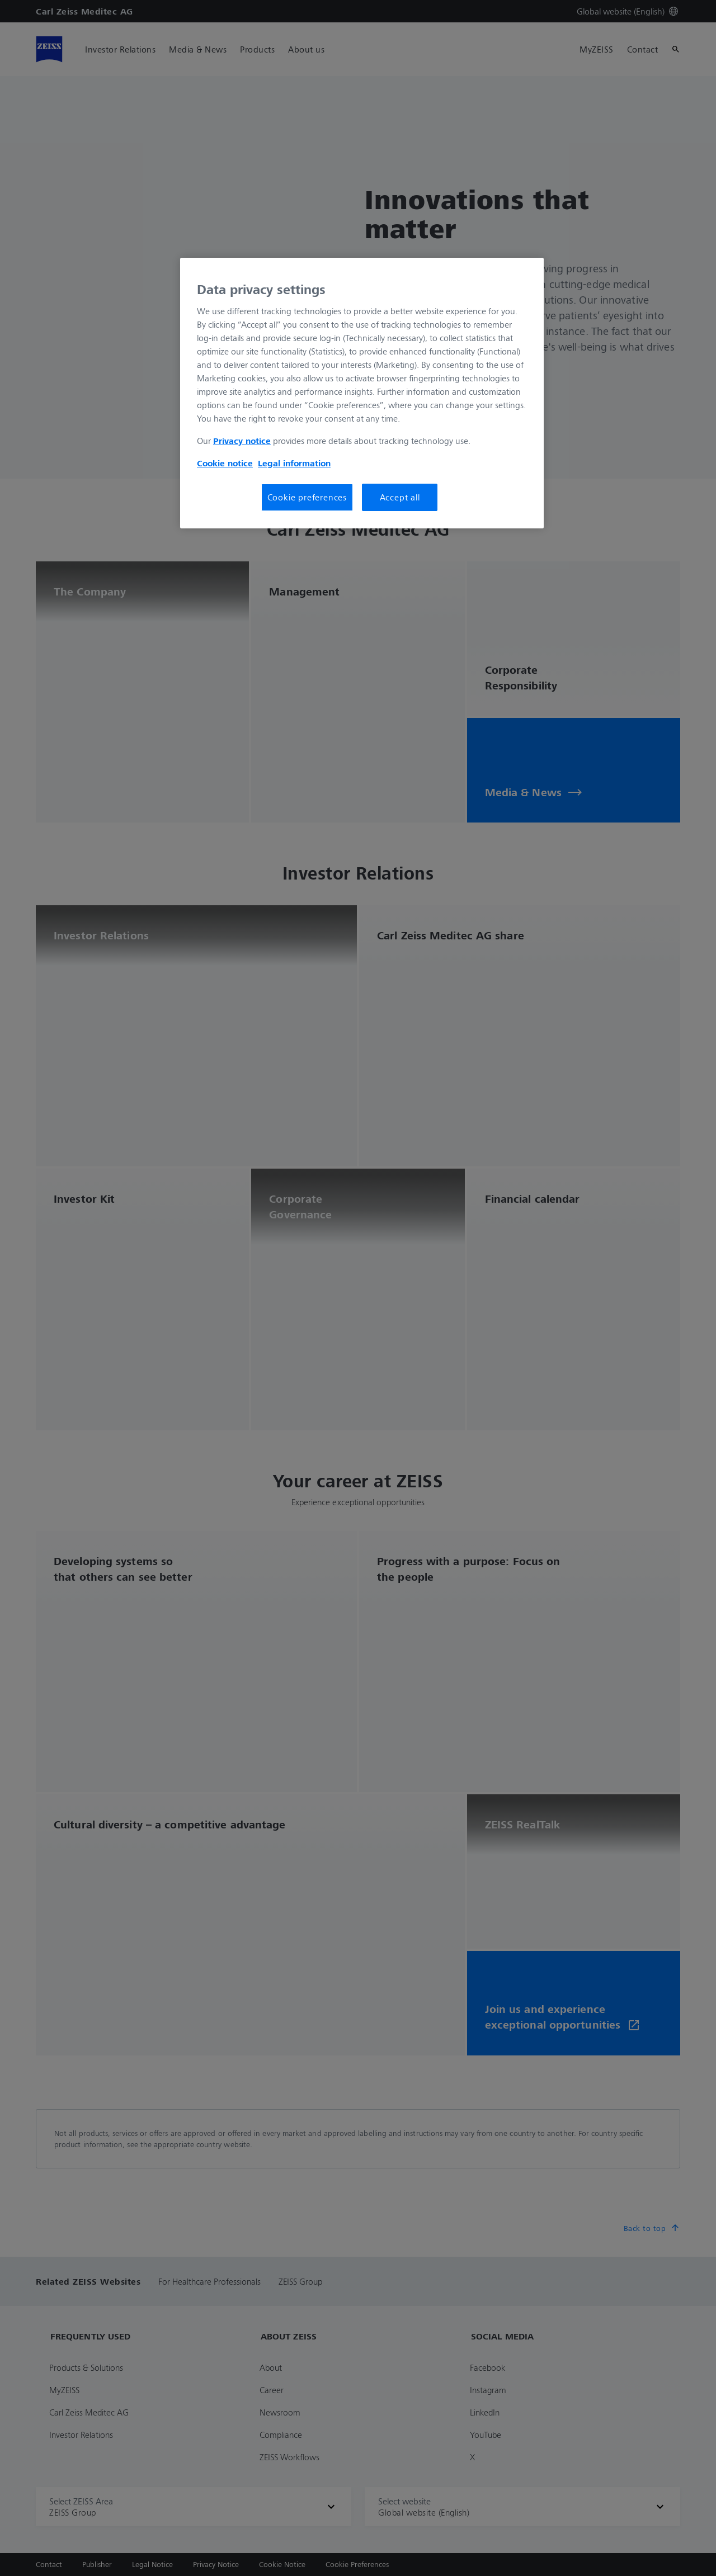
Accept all (400, 497)
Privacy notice (242, 440)
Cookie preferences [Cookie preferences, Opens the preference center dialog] (307, 497)
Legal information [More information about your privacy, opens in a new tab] (294, 463)
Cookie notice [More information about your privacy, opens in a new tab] (225, 463)
